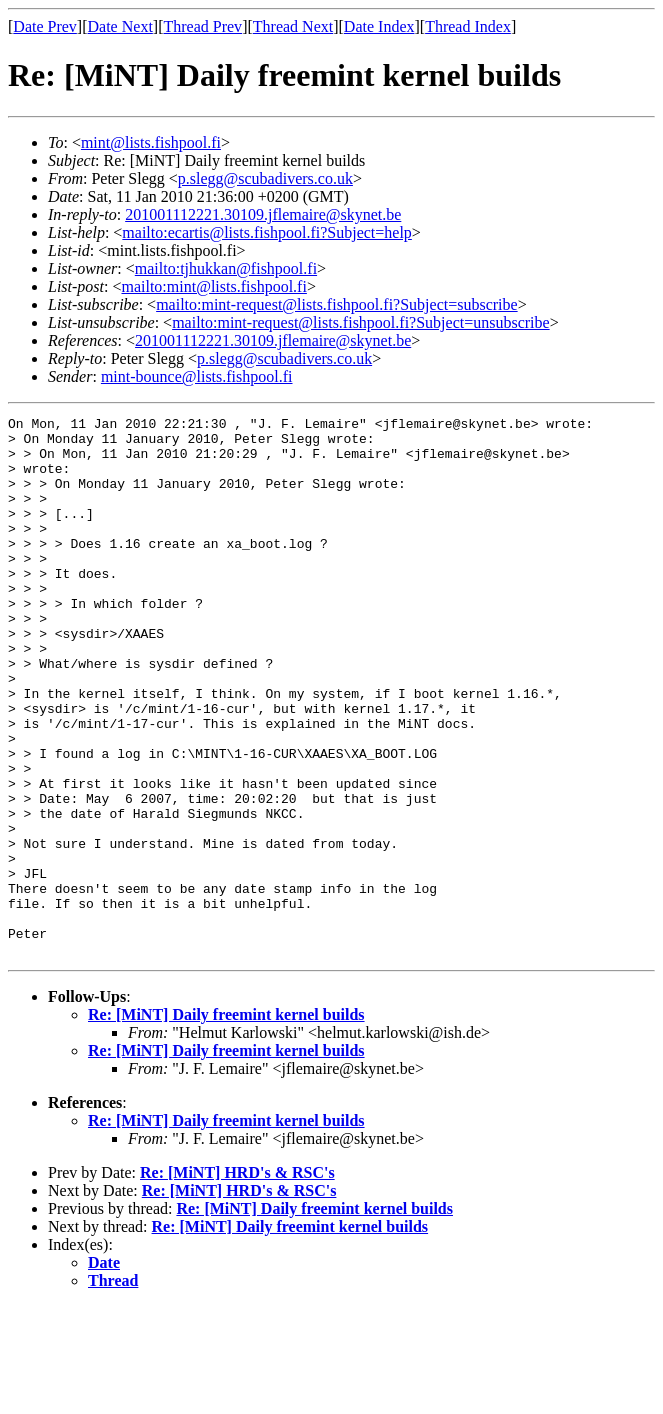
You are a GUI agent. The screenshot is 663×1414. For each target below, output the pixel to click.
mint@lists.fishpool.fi (151, 142)
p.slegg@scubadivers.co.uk (265, 178)
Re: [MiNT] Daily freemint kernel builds (226, 1122)
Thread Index (468, 26)
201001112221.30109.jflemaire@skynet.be (263, 214)
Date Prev (45, 26)
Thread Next (293, 26)
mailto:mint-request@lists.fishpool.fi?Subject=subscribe (336, 304)
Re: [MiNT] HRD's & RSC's (237, 1280)
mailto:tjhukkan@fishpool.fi (226, 268)
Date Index (379, 26)
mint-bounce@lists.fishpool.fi (197, 376)
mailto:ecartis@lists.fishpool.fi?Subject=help (266, 232)
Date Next (120, 26)
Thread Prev (202, 26)
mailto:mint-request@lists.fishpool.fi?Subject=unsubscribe (360, 322)
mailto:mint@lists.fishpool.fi (213, 286)
